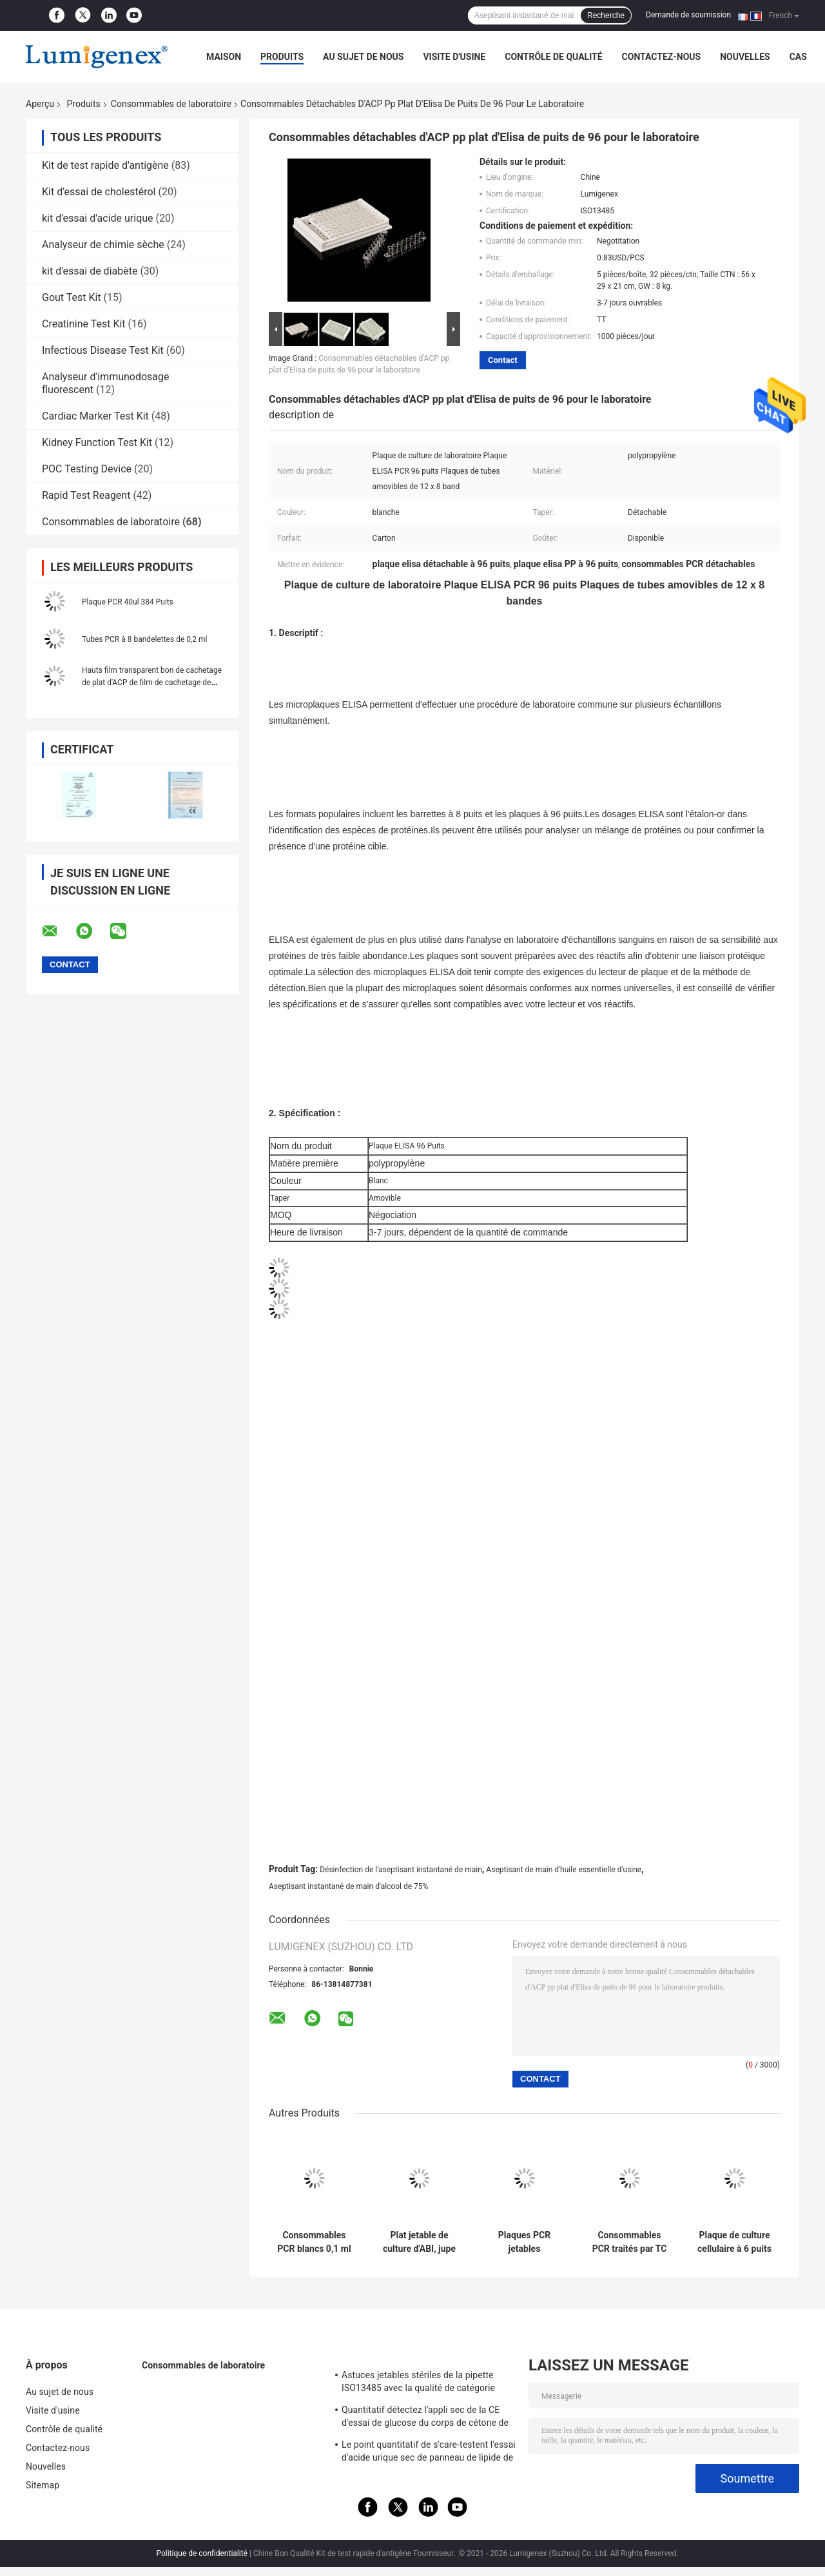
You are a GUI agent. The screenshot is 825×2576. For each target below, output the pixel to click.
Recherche (606, 15)
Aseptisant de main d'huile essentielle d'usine (563, 1869)
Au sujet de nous (363, 57)
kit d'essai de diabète (89, 271)
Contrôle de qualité (553, 57)
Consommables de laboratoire (171, 104)
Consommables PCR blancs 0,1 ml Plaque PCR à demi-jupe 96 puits (314, 2242)
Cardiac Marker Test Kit (95, 416)
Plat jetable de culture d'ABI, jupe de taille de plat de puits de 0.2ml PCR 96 (419, 2242)
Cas (798, 57)
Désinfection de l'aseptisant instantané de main (401, 1869)
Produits (282, 57)
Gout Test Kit (71, 297)
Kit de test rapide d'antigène (105, 165)
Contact (503, 360)
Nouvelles (745, 57)
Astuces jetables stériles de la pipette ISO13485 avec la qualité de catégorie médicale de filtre (418, 2383)
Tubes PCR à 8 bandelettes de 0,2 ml (145, 639)
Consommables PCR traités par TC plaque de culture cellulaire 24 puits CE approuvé (629, 2242)
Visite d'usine (454, 57)
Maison (223, 57)
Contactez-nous (661, 57)
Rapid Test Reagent (86, 495)
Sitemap (42, 2485)
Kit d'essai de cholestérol (98, 192)
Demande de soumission (688, 14)
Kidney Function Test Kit (97, 442)
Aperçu (40, 104)
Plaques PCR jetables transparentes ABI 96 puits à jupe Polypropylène (524, 2242)
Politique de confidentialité (202, 2553)
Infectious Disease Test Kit (103, 350)
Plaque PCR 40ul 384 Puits (127, 601)
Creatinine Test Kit (84, 324)
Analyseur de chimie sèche (103, 244)
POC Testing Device (86, 469)
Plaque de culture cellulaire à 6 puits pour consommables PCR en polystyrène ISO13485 (734, 2242)
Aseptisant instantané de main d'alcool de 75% (348, 1886)
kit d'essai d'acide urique (97, 218)
